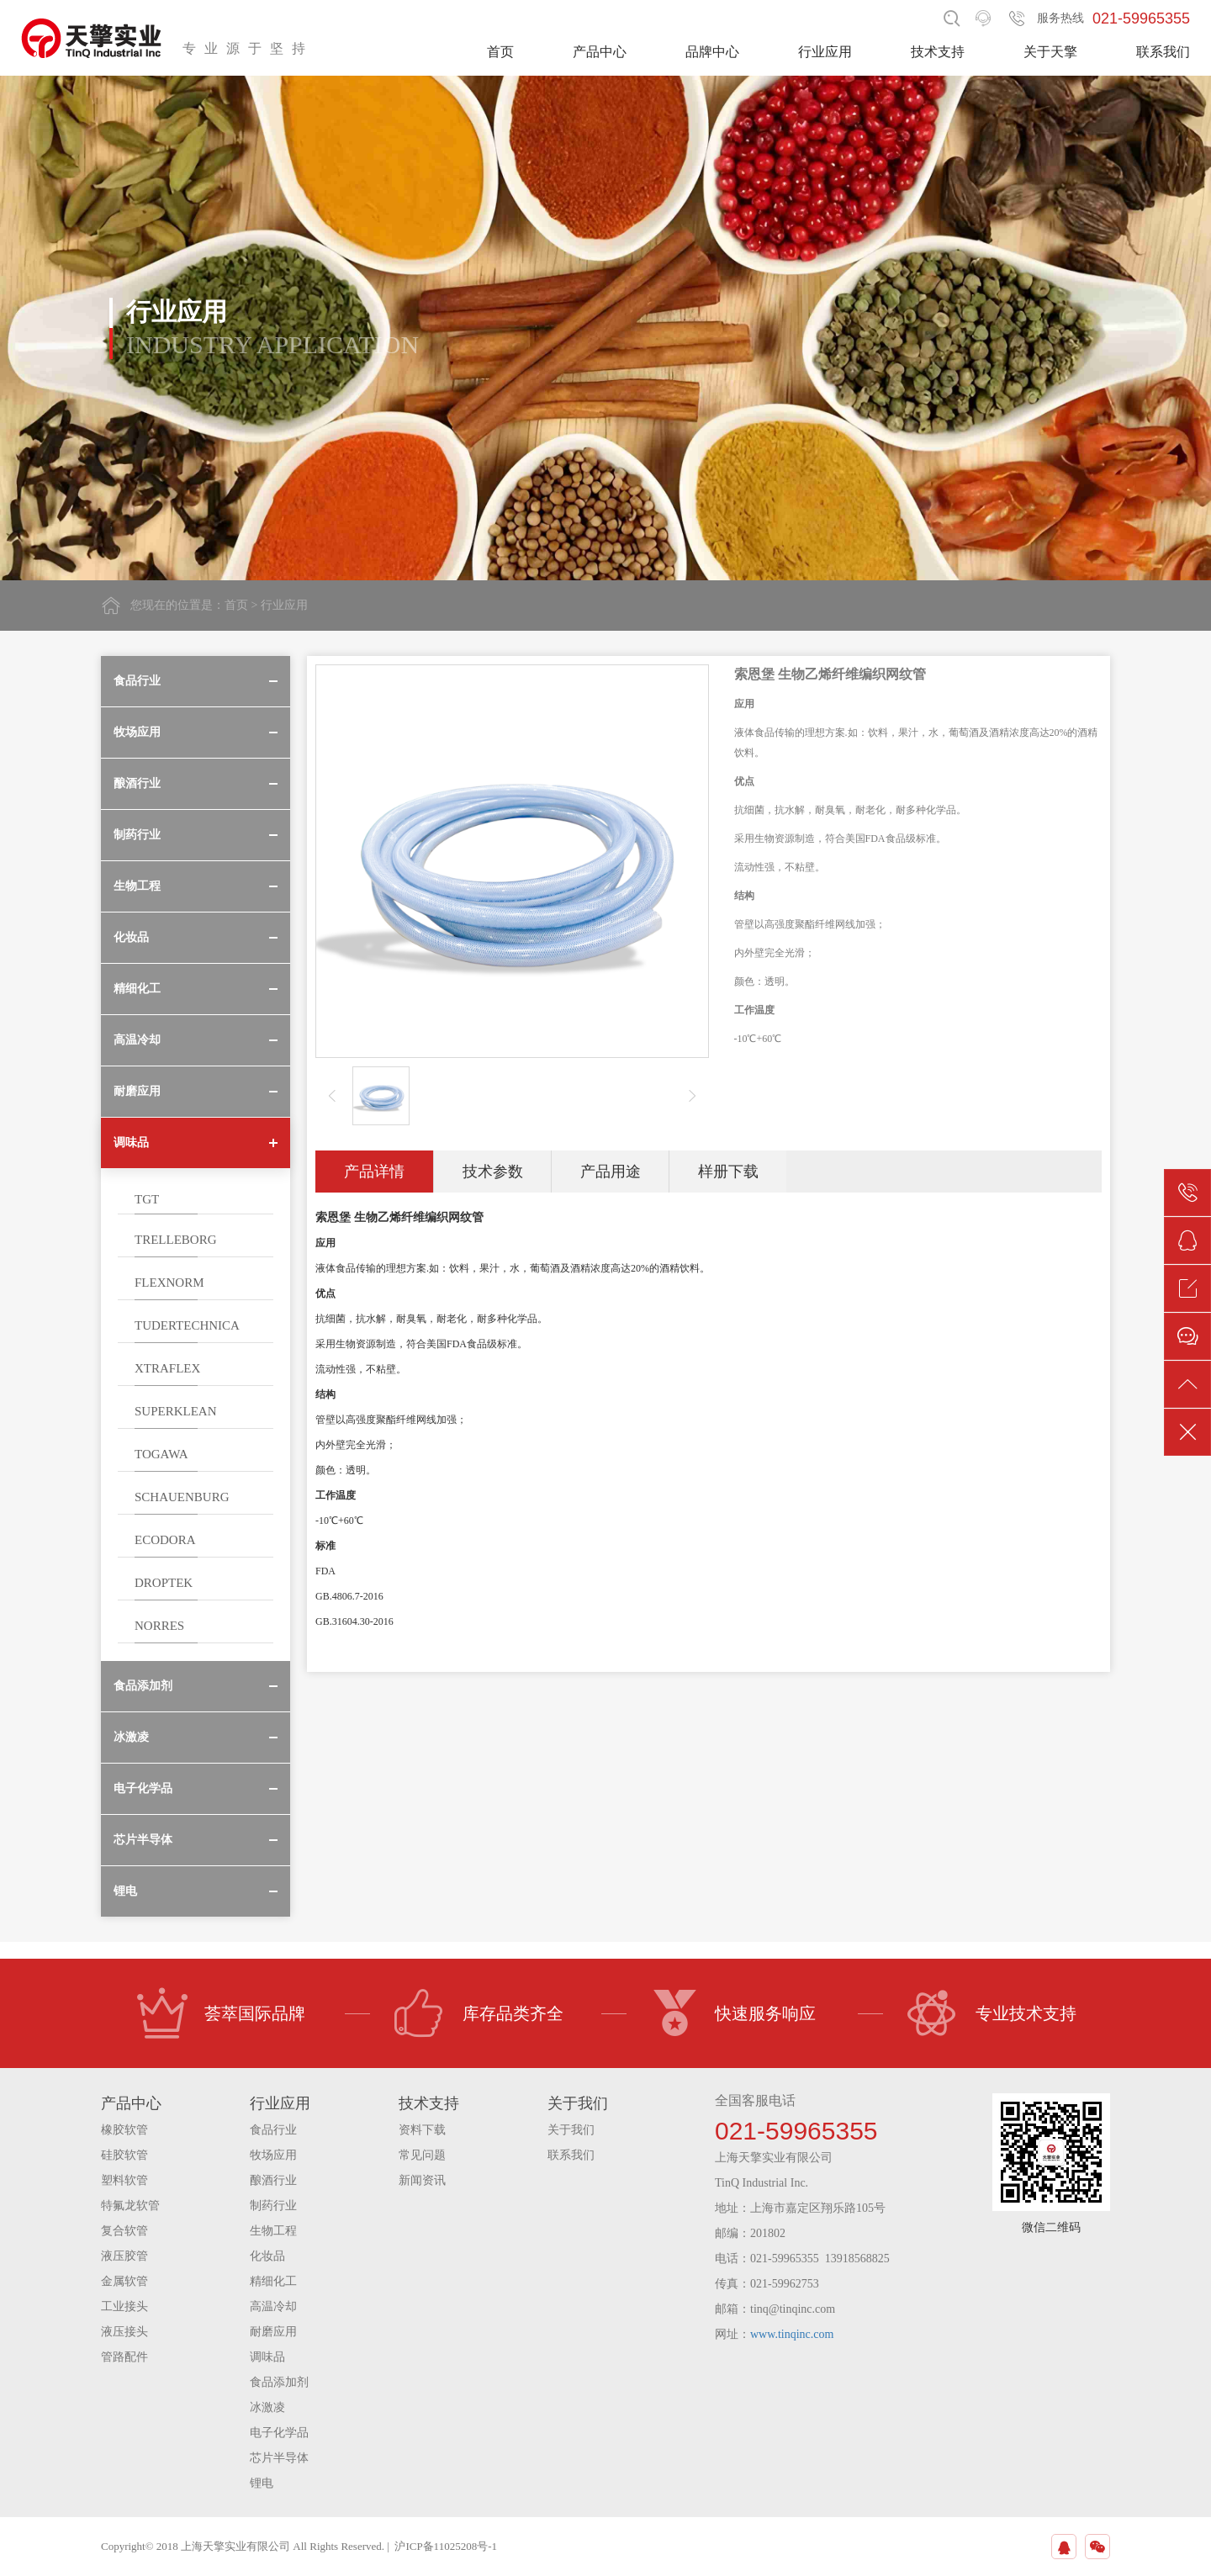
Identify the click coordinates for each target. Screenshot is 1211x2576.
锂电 (261, 2483)
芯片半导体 (279, 2458)
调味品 (267, 2357)
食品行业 (273, 2130)
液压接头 (124, 2331)
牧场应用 (273, 2155)
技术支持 (938, 52)
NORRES (159, 1625)
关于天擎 (1050, 52)
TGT (147, 1199)
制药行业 (273, 2205)
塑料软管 (124, 2180)
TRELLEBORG (176, 1239)
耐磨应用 (273, 2331)
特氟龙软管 (130, 2205)
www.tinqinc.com (791, 2334)
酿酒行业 (273, 2180)
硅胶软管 (124, 2155)
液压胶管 (124, 2256)
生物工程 (273, 2230)
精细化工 (273, 2281)
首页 (500, 52)
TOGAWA (161, 1454)
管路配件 (124, 2357)
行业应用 (825, 52)
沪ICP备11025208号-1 (445, 2546)
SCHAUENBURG (182, 1497)
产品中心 (600, 52)
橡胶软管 (124, 2130)
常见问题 (422, 2155)
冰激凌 (267, 2407)
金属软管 (124, 2281)
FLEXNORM (169, 1282)
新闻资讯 (422, 2180)
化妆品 (267, 2256)
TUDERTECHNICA (187, 1325)
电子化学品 (279, 2432)
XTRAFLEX (167, 1368)
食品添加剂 (279, 2382)
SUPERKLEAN (176, 1411)
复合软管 (124, 2230)
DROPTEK (164, 1583)
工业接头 (124, 2306)
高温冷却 (273, 2306)
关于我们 (571, 2130)
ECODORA (165, 1540)
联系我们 (1163, 52)
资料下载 (422, 2130)
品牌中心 (712, 52)
